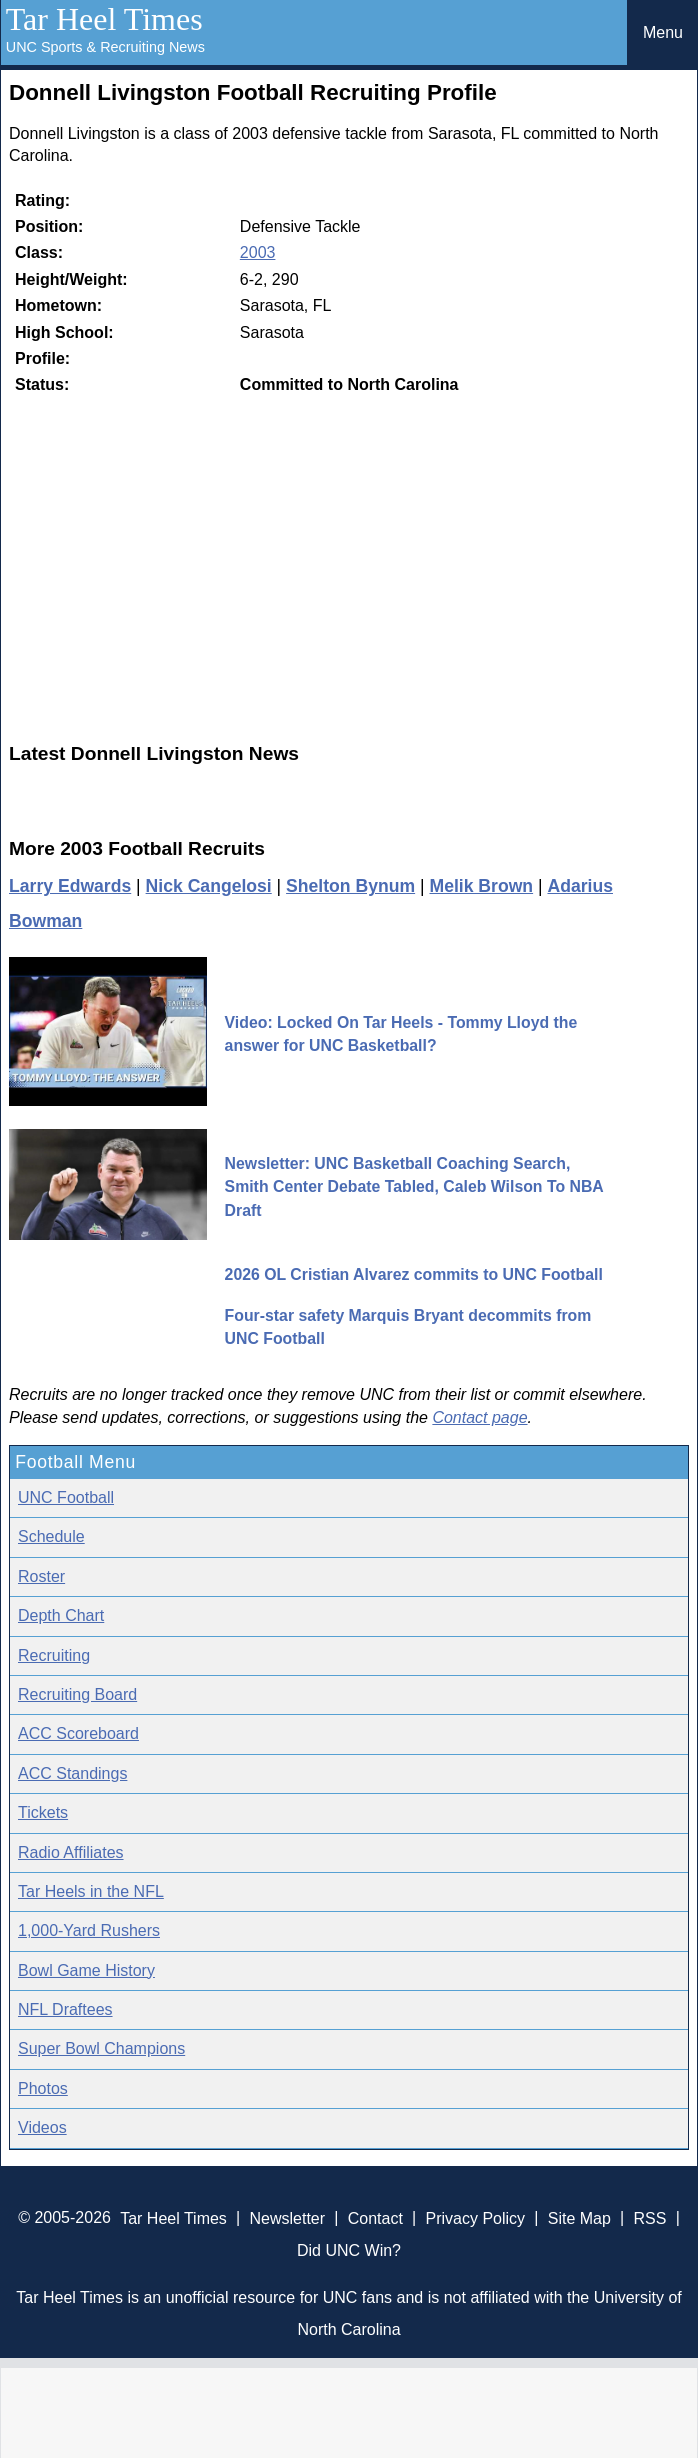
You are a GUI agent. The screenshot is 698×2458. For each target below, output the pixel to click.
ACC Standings (72, 1773)
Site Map (579, 2217)
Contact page (479, 1417)
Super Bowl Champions (101, 2048)
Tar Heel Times (104, 19)
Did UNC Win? (349, 2249)
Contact (375, 2217)
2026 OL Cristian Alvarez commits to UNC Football (414, 1274)
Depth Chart (61, 1615)
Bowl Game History (86, 1970)
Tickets (43, 1812)
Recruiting (54, 1655)
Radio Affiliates (71, 1852)
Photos (43, 2088)
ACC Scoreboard (78, 1733)
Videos (42, 2127)
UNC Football (66, 1497)
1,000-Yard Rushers (89, 1930)
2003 (258, 252)
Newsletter (288, 2217)
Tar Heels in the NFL (91, 1891)
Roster (41, 1576)
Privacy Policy (476, 2217)
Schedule (51, 1536)
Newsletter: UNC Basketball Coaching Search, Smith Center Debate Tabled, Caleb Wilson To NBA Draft (414, 1187)
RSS (650, 2217)
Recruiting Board (77, 1694)
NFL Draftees (65, 2009)
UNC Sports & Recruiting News (105, 47)
